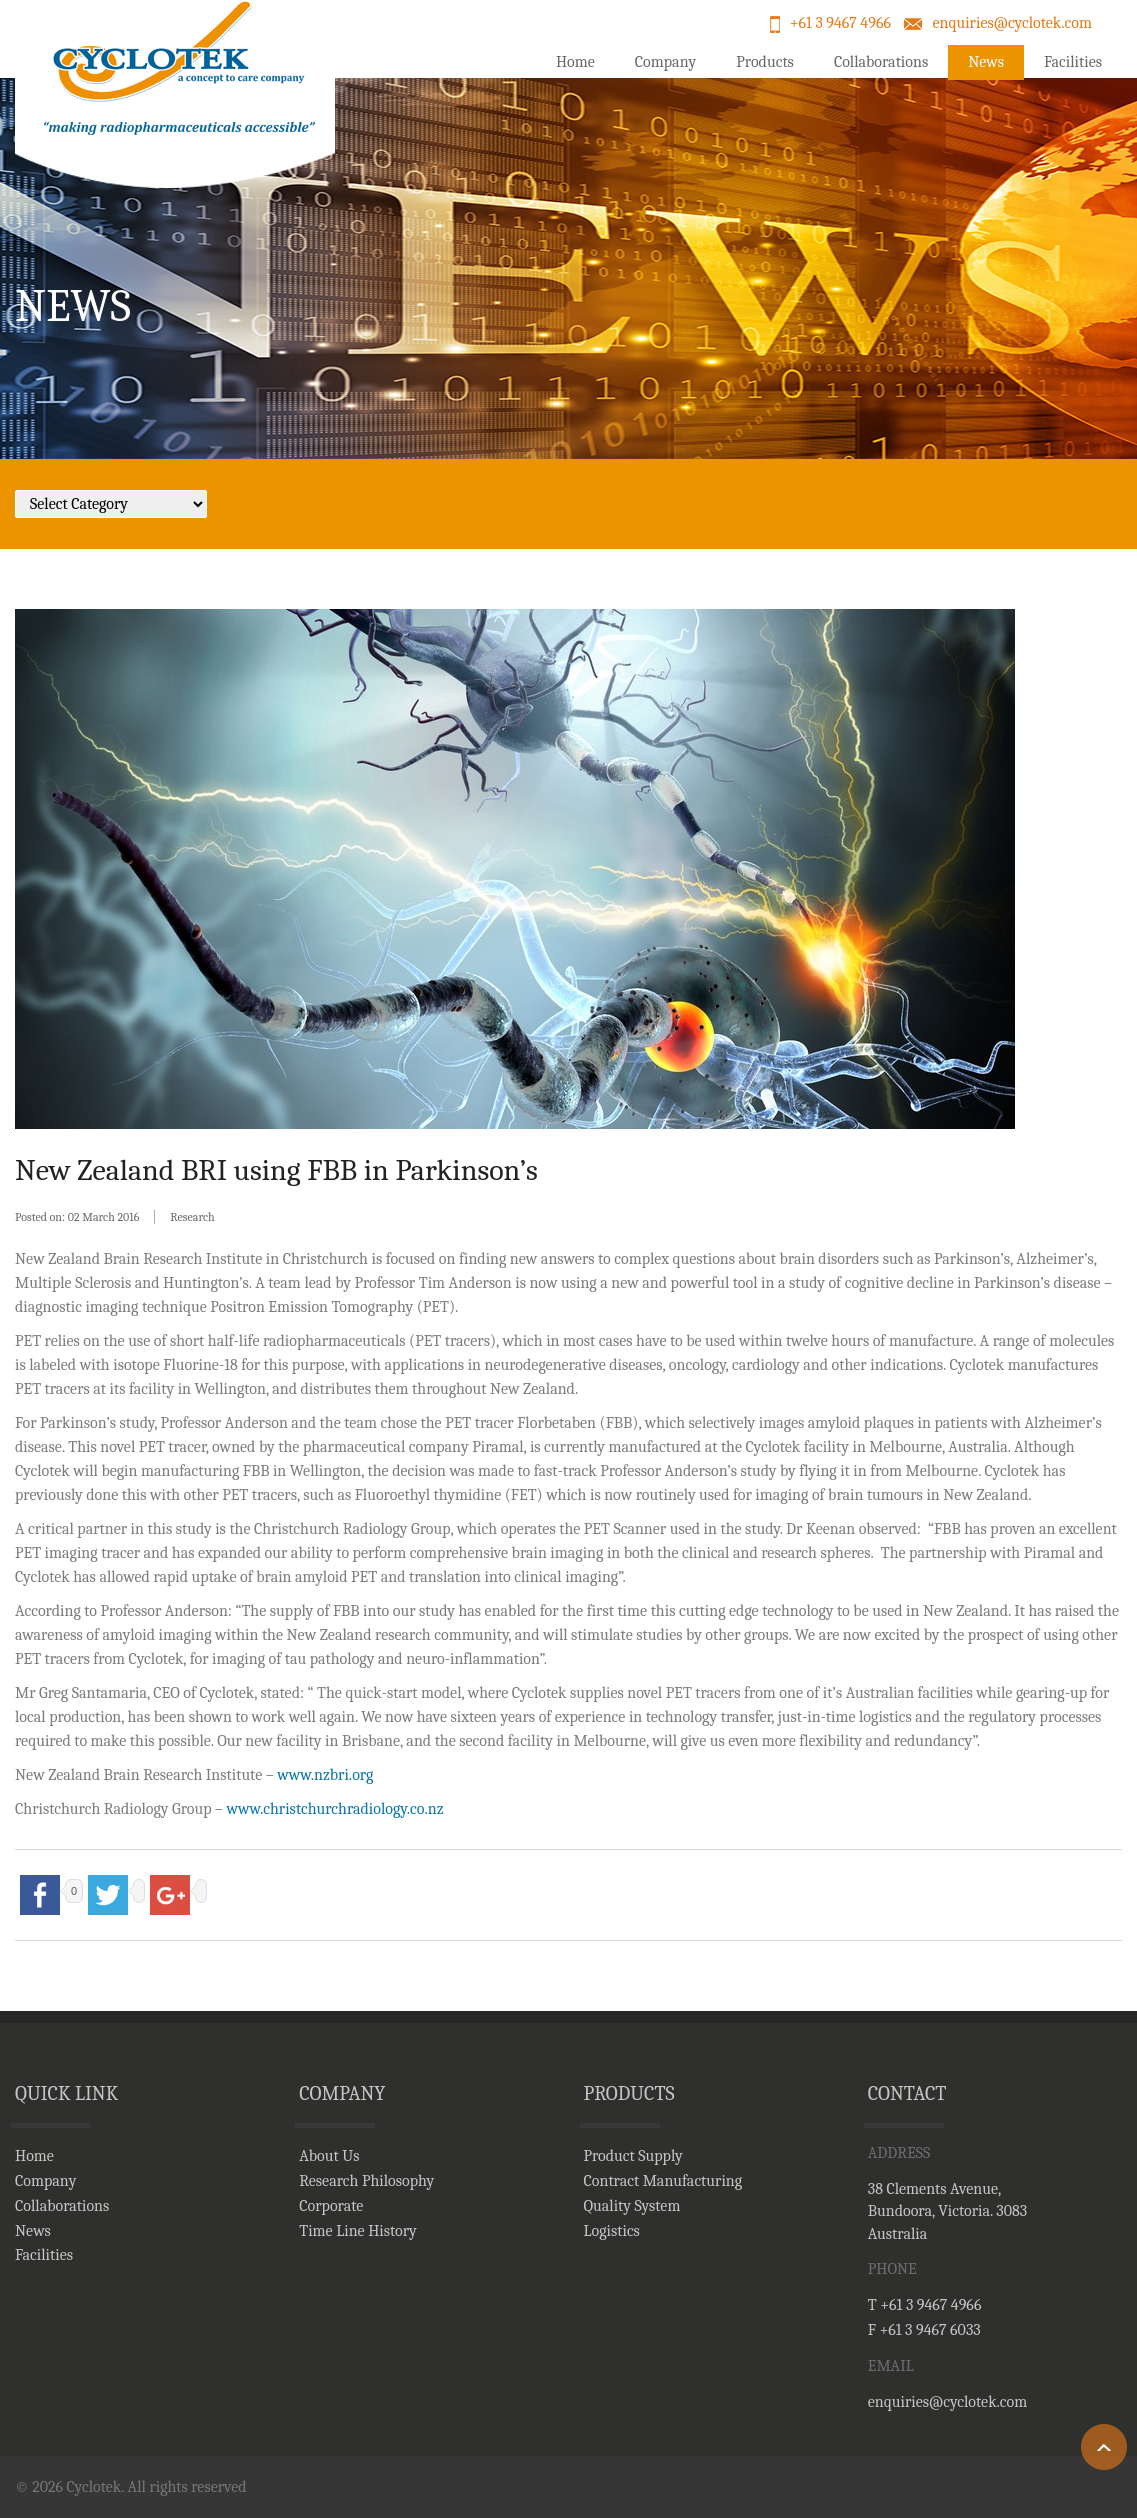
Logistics (612, 2231)
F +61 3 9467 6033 (924, 2330)
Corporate (331, 2206)
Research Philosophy (366, 2181)
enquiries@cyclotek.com (1012, 23)
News (986, 62)
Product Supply (633, 2156)
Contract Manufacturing (663, 2181)
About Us (329, 2156)
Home (575, 62)
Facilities (1073, 62)
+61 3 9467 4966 (840, 23)
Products (765, 62)
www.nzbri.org (325, 1775)
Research (192, 1217)
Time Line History (358, 2231)
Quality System (632, 2206)
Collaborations (881, 62)
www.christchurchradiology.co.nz (335, 1809)
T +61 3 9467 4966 (925, 2305)
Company (665, 62)
